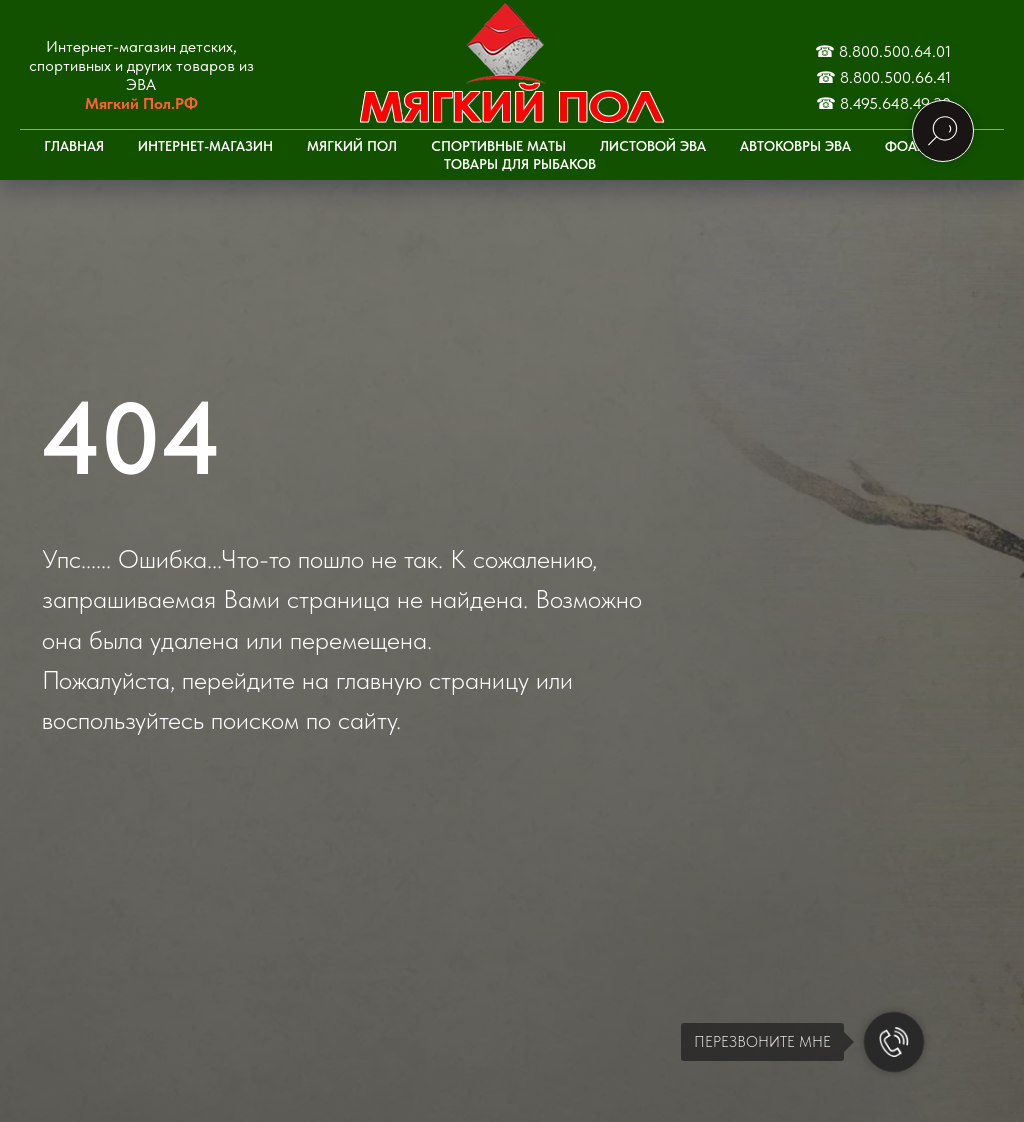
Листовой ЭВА (653, 146)
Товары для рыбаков (520, 164)
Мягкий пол (352, 146)
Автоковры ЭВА (795, 146)
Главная (74, 146)
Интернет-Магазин (205, 146)
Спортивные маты (498, 146)
